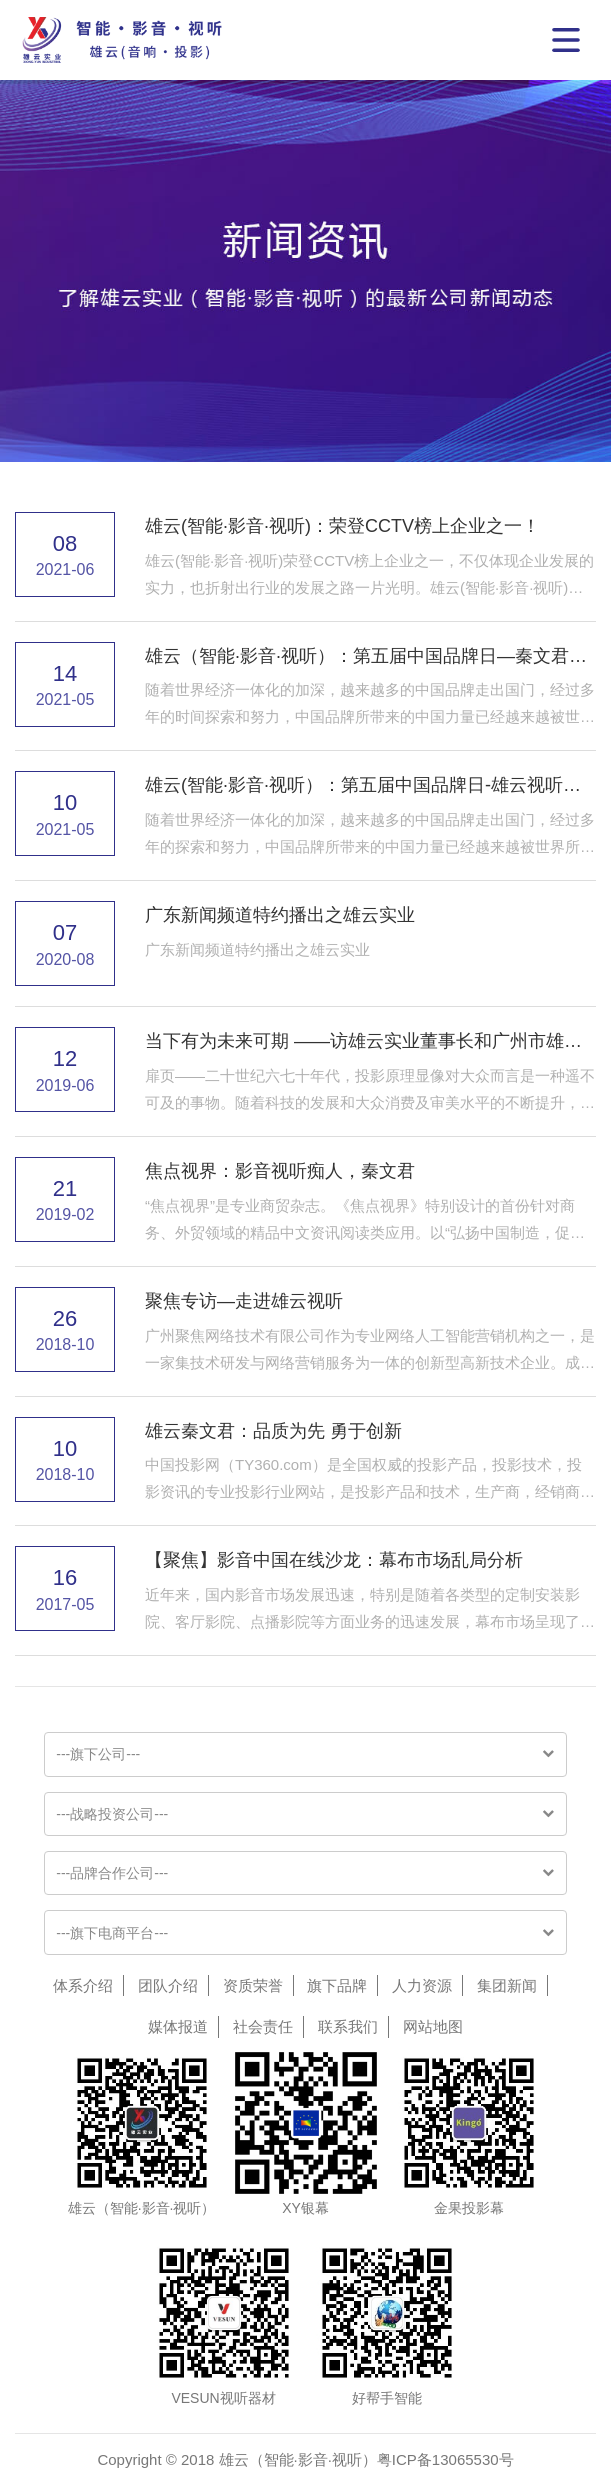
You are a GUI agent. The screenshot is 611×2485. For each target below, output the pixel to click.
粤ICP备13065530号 (445, 2459)
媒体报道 (178, 2026)
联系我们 (348, 2026)
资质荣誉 (253, 1985)
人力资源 (422, 1985)
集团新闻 (507, 1985)
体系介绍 (83, 1985)
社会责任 (263, 2026)
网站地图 (433, 2026)
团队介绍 (168, 1985)
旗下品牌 (337, 1985)
